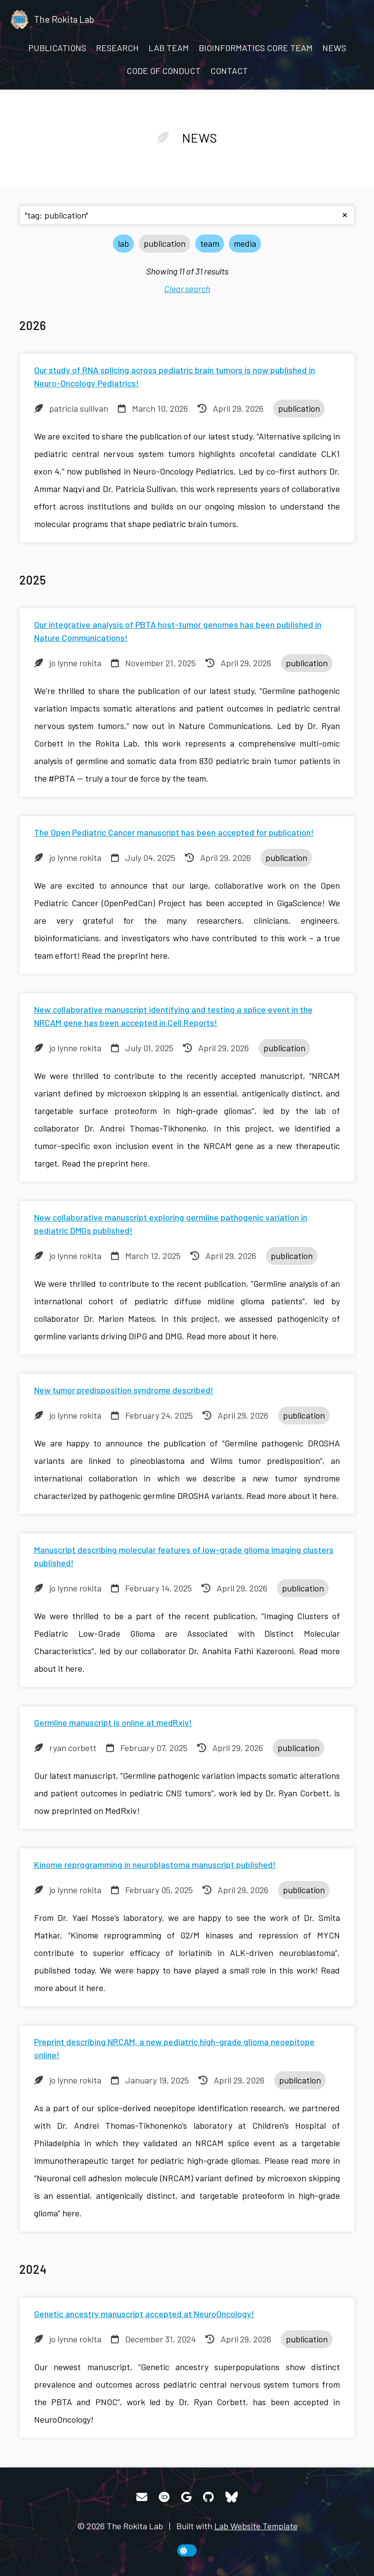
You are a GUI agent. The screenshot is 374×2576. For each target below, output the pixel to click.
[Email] (142, 2497)
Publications (57, 47)
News (334, 47)
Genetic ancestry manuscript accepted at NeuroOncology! (144, 2313)
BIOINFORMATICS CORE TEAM (256, 47)
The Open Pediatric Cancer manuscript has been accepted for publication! (174, 832)
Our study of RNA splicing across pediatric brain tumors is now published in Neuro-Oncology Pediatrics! (174, 376)
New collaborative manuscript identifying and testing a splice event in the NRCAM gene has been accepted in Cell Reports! (173, 1016)
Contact (229, 70)
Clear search (187, 288)
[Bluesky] (231, 2497)
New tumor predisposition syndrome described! (123, 1390)
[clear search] (345, 215)
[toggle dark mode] (187, 2550)
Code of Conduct (164, 70)
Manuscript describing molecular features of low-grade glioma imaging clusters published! (184, 1556)
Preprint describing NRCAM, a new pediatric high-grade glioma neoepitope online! (174, 2048)
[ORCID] (164, 2497)
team (209, 243)
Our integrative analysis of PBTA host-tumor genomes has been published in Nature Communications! (177, 631)
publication (165, 243)
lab (123, 243)
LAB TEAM (169, 47)
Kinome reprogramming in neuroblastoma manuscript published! (155, 1864)
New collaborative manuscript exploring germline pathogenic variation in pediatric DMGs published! (170, 1224)
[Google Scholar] (186, 2497)
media (245, 243)
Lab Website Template (256, 2526)
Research (117, 47)
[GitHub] (208, 2497)
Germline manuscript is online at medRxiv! (113, 1722)
